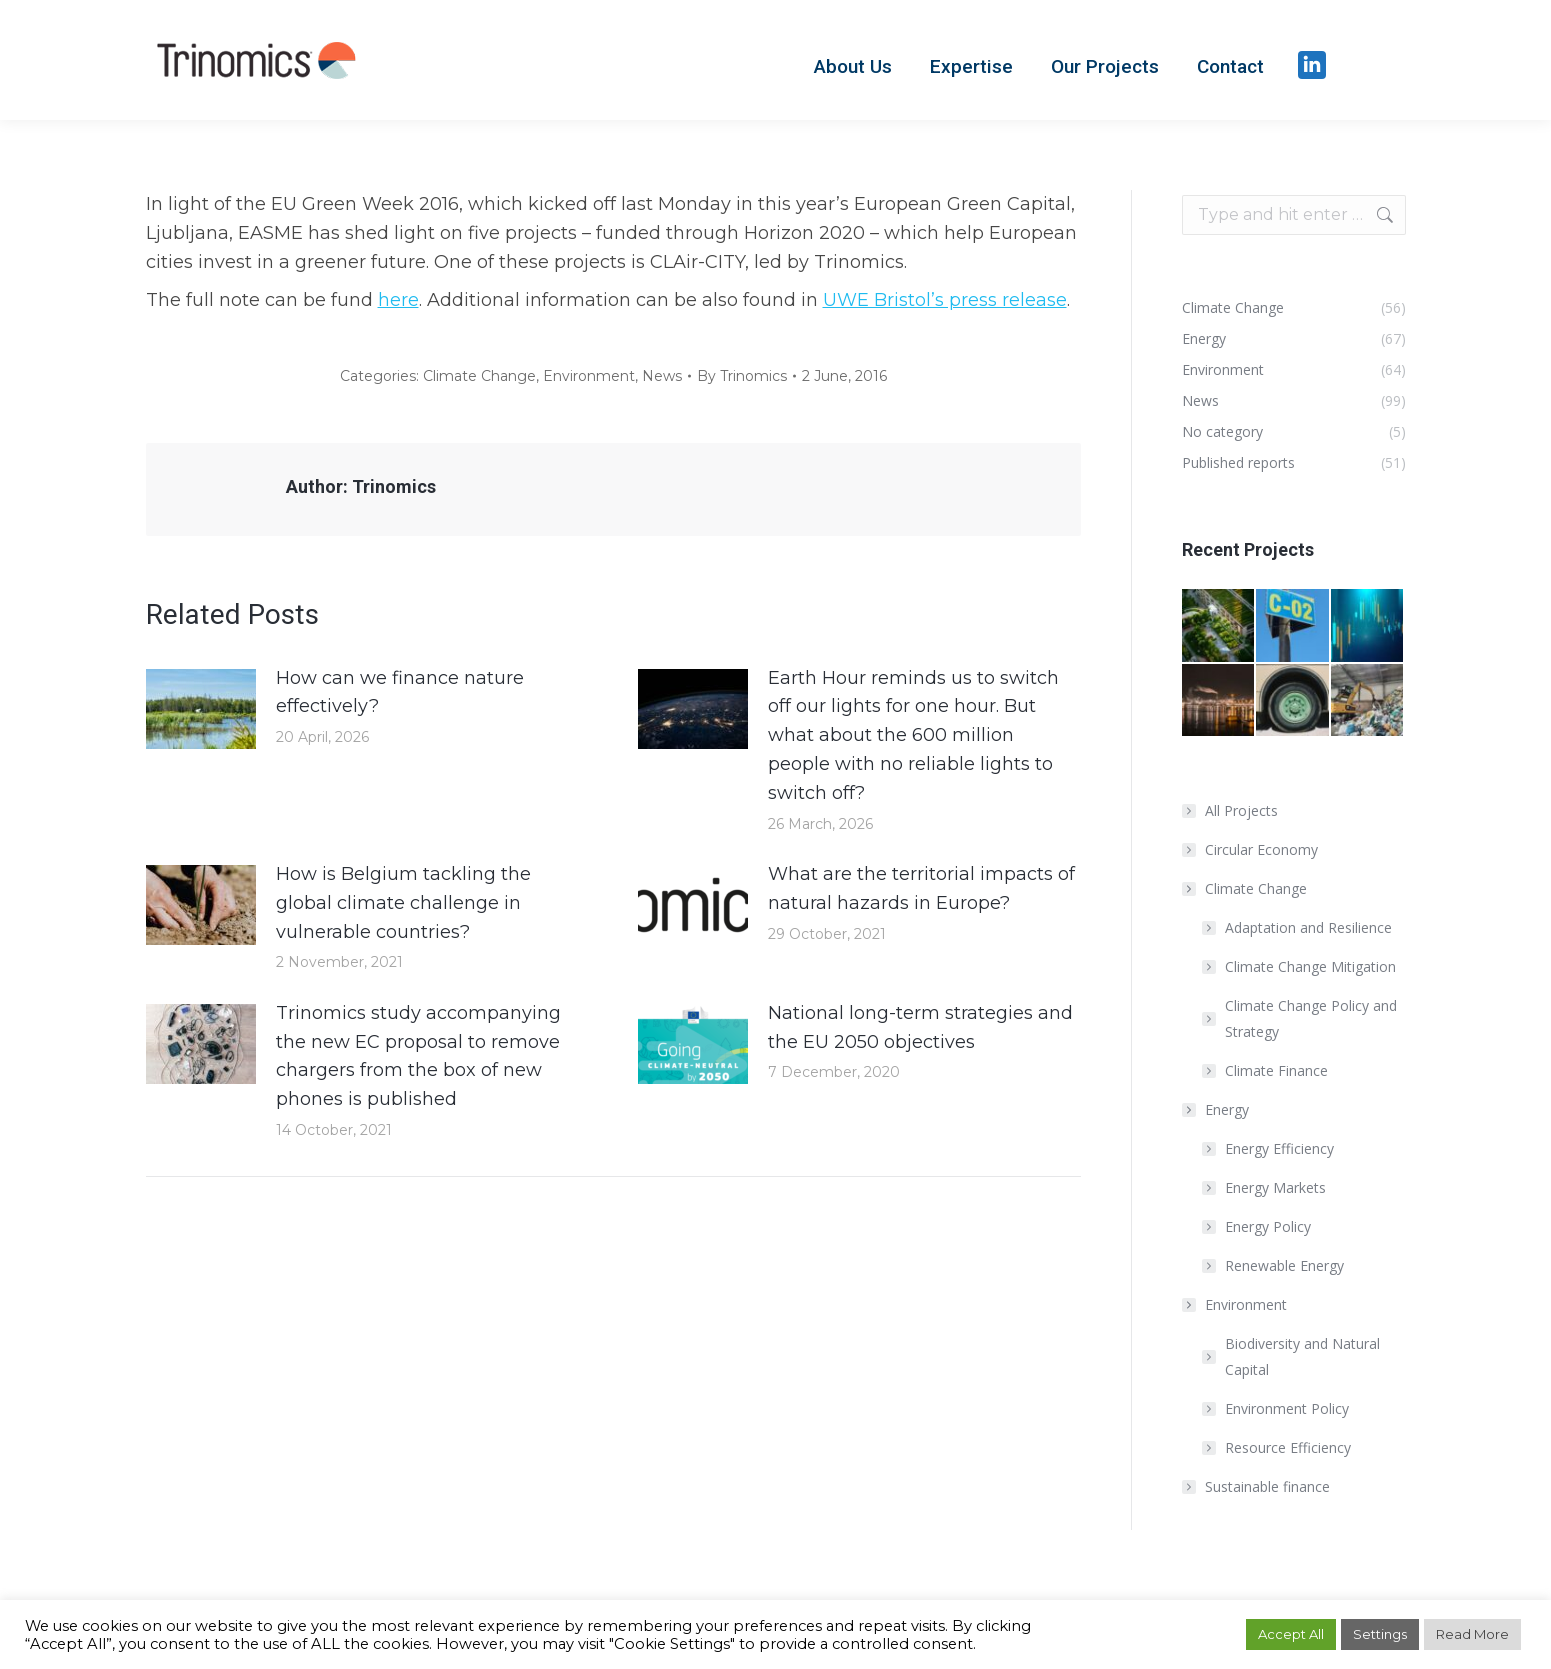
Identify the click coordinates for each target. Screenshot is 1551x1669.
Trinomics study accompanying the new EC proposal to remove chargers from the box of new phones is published (418, 1056)
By (742, 376)
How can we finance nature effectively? (400, 692)
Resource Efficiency (1288, 1447)
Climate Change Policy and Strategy (1311, 1018)
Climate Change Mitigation (1310, 966)
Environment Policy (1287, 1408)
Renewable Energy (1284, 1265)
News (662, 376)
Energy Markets (1275, 1187)
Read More (1472, 1634)
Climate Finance (1276, 1070)
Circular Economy (1261, 849)
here (398, 300)
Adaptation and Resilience (1308, 927)
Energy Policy (1268, 1226)
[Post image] (201, 709)
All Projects (1241, 810)
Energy (1217, 1109)
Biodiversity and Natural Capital (1302, 1356)
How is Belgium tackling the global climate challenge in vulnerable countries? (403, 903)
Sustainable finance (1267, 1486)
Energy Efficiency (1279, 1148)
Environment (589, 376)
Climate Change (479, 376)
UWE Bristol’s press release (945, 300)
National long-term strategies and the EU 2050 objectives (920, 1027)
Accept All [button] (1291, 1634)
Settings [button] (1380, 1634)
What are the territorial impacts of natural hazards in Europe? (921, 888)
